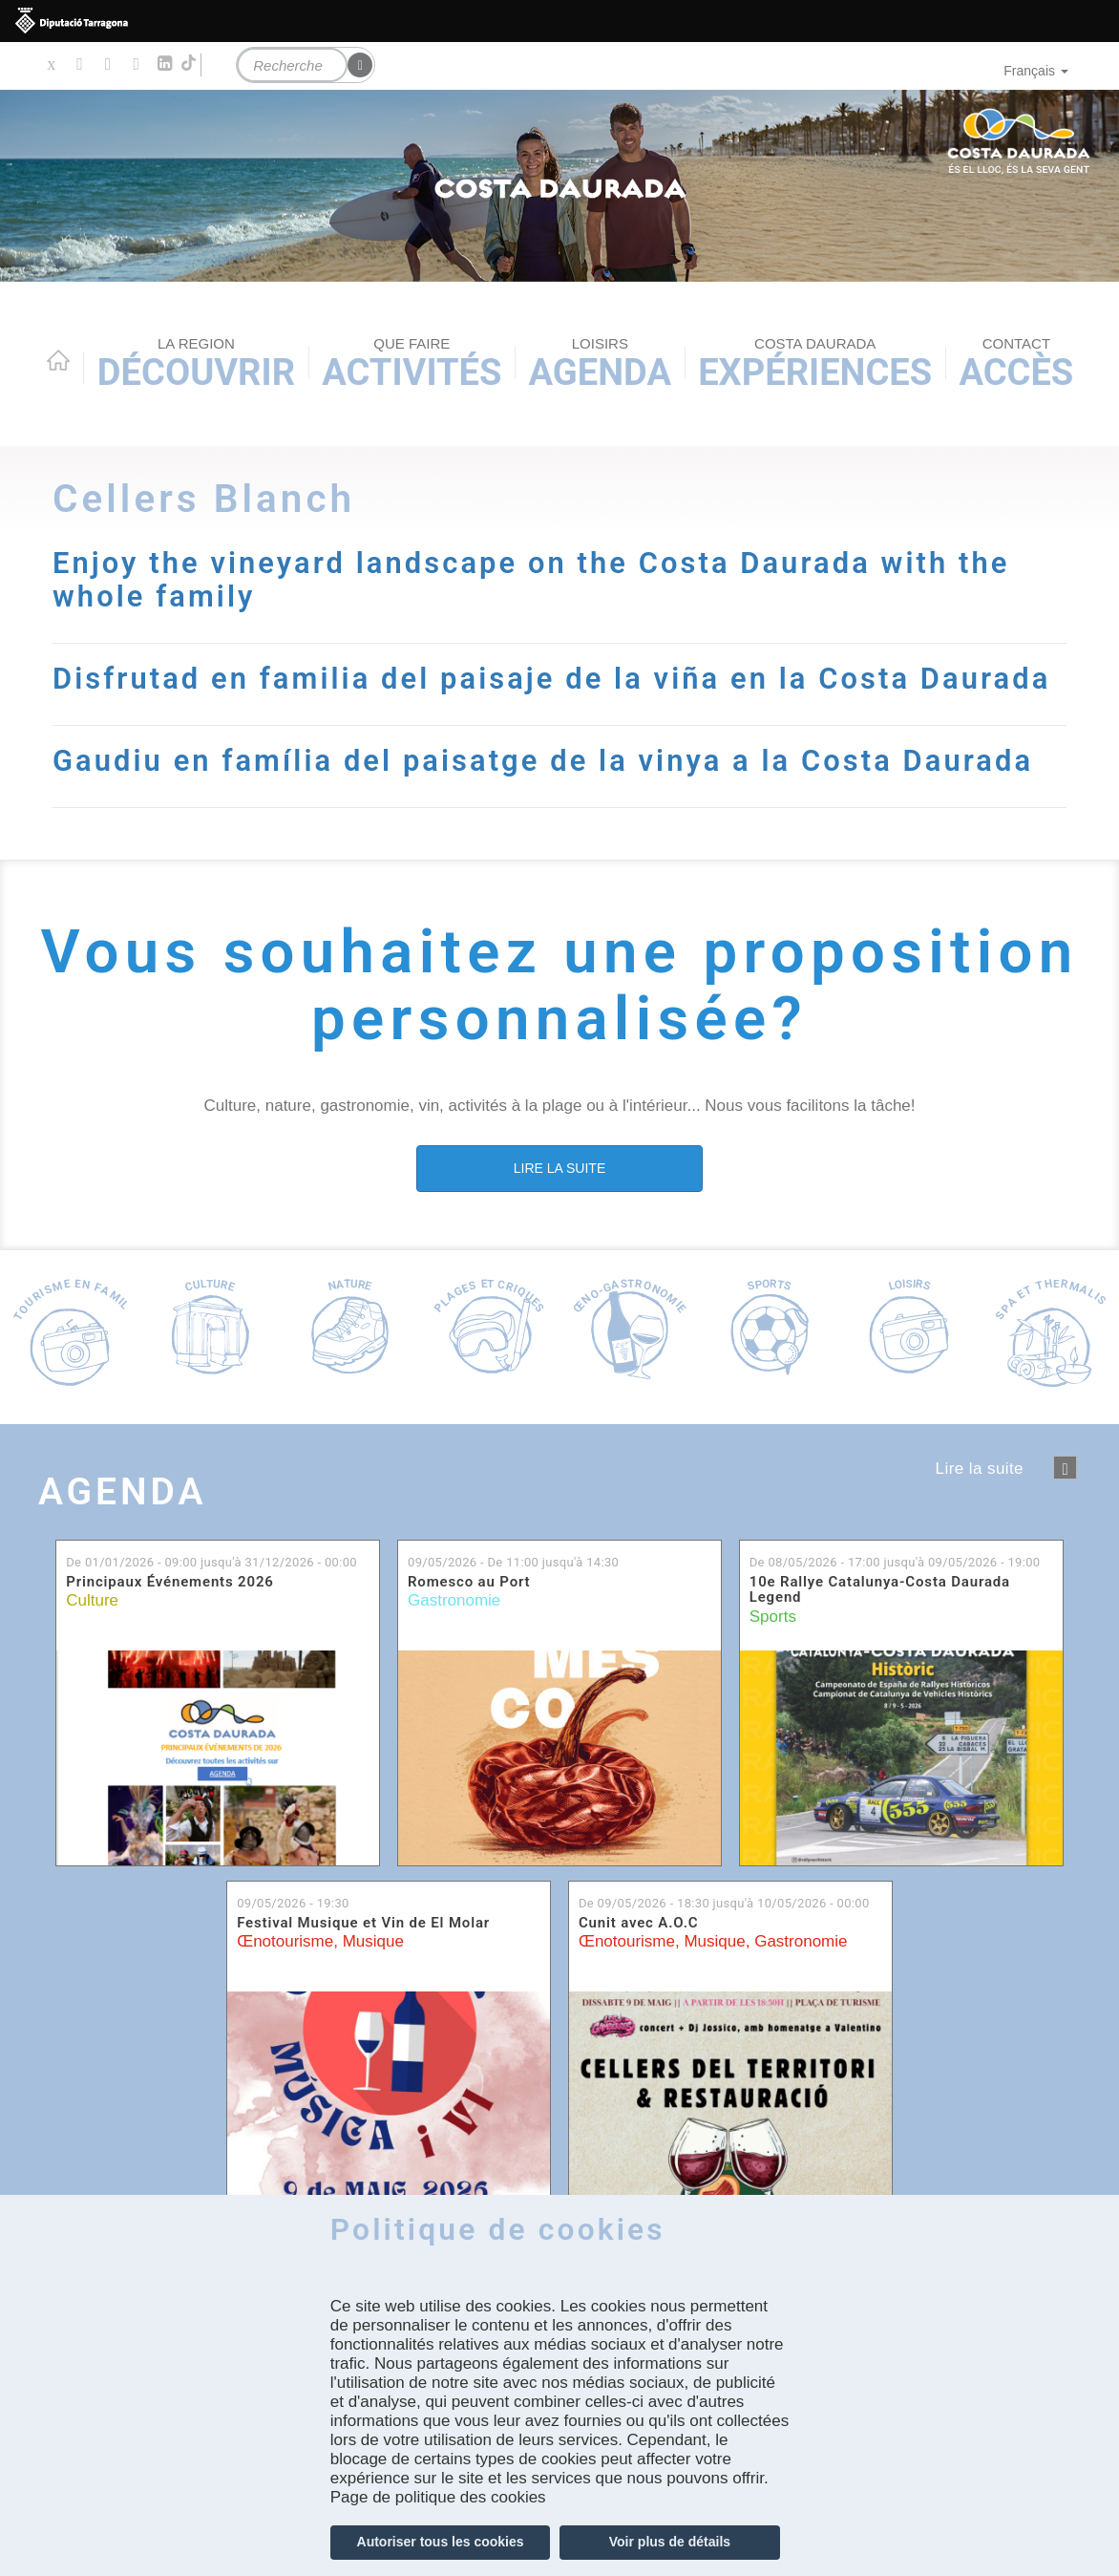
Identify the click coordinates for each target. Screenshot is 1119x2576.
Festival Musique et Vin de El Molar (363, 1956)
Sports (773, 1649)
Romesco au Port (469, 1615)
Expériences (815, 364)
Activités (411, 364)
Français (1035, 70)
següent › (1065, 1501)
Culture (92, 1634)
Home (58, 360)
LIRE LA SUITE (559, 1200)
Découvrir (196, 364)
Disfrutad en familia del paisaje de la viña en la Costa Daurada (494, 695)
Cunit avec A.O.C (639, 1956)
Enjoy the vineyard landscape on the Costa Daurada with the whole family (545, 579)
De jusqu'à (211, 1595)
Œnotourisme (285, 1975)
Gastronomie (454, 1634)
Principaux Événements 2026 (170, 1615)
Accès (1016, 364)
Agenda (600, 364)
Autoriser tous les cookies (440, 2541)
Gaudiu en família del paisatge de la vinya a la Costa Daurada (557, 794)
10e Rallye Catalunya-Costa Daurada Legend (880, 1622)
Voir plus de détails (669, 2541)
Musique (373, 1975)
